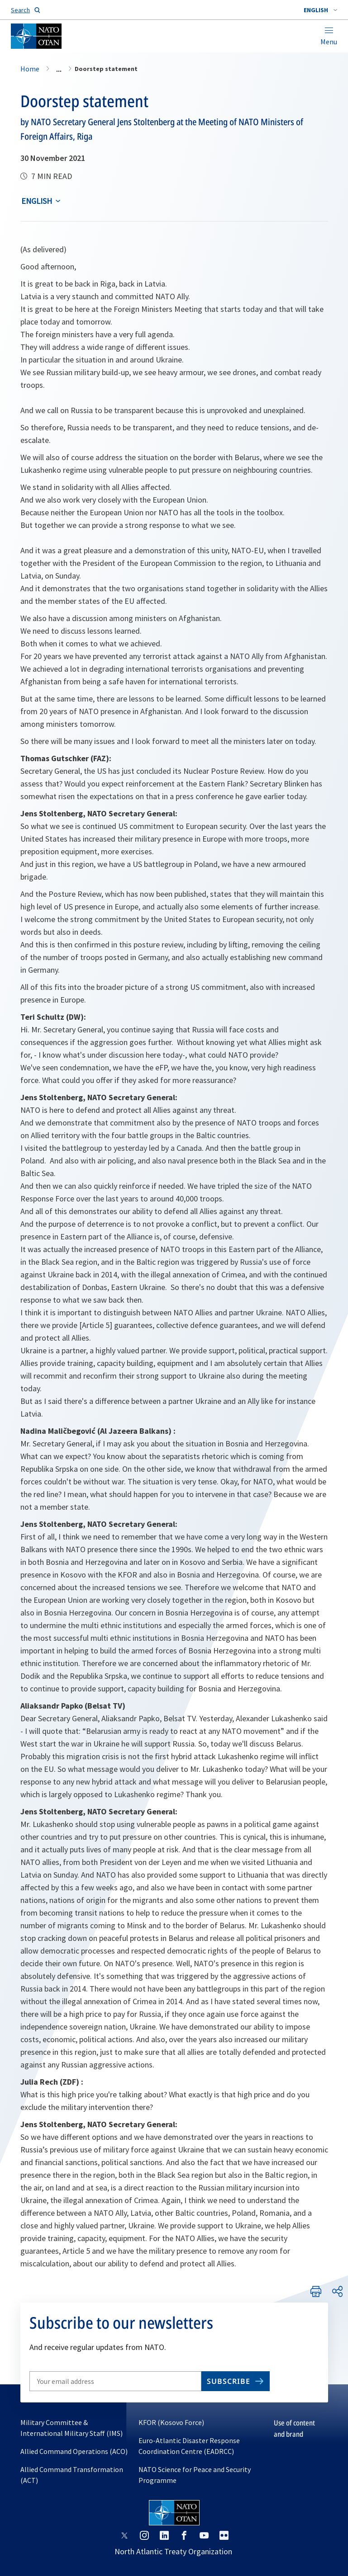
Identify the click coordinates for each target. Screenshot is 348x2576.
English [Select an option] (36, 201)
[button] (320, 10)
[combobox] (320, 10)
